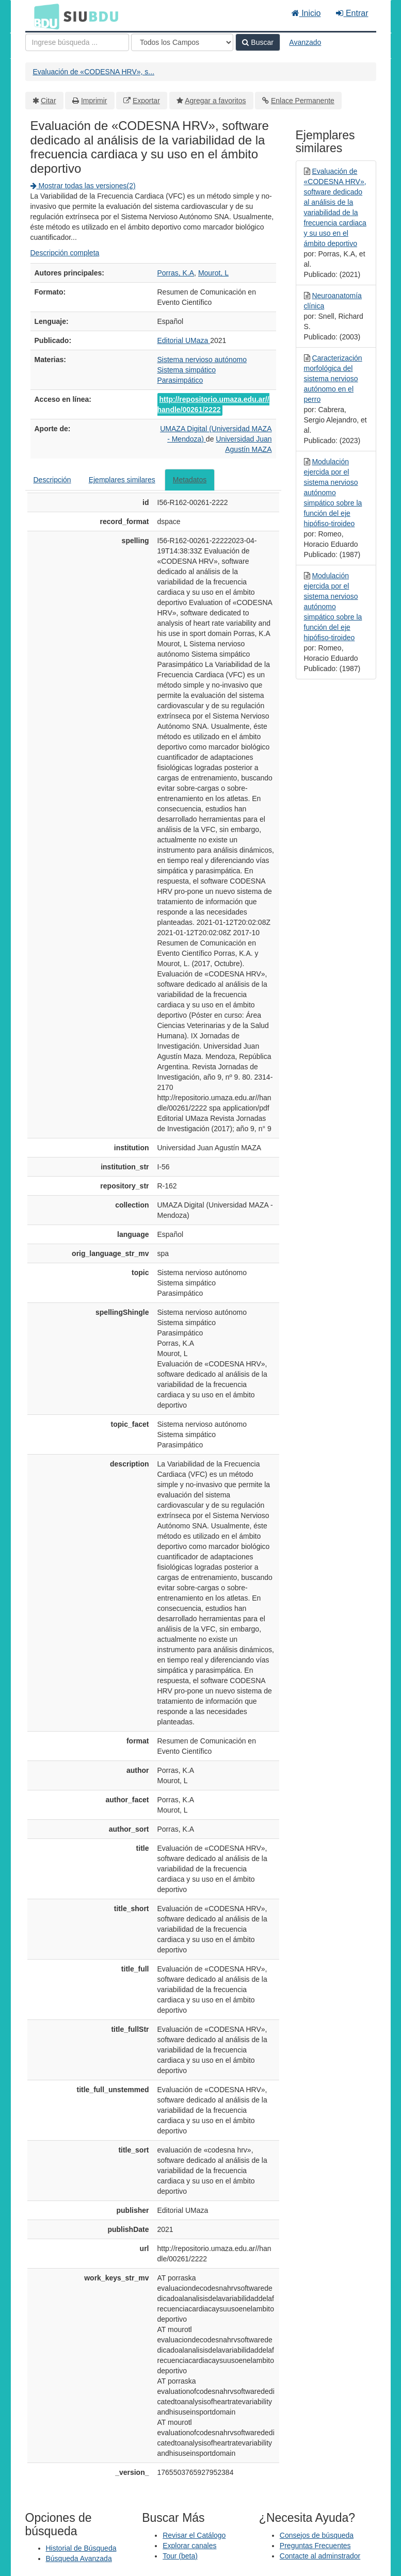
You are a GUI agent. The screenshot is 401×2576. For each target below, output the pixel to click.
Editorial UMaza (184, 340)
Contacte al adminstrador (320, 2556)
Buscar (257, 42)
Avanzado (305, 42)
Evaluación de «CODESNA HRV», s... (94, 72)
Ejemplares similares (122, 480)
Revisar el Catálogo (194, 2535)
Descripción (52, 480)
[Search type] (182, 42)
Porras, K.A (176, 273)
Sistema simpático (186, 370)
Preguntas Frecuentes (315, 2545)
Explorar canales (189, 2545)
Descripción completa (65, 253)
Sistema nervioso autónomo (202, 359)
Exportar (146, 100)
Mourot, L (213, 273)
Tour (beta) (180, 2556)
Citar (48, 100)
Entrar (352, 13)
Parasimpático (180, 380)
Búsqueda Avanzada (79, 2558)
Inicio (306, 13)
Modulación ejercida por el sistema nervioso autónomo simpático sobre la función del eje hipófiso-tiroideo (333, 493)
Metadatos (189, 480)
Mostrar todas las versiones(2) (83, 186)
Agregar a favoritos (215, 100)
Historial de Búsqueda (81, 2548)
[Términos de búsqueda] (77, 42)
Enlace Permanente (302, 100)
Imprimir (94, 100)
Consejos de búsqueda (317, 2535)
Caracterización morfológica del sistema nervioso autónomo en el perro (333, 378)
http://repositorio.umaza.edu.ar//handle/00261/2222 (213, 404)
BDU (43, 16)
